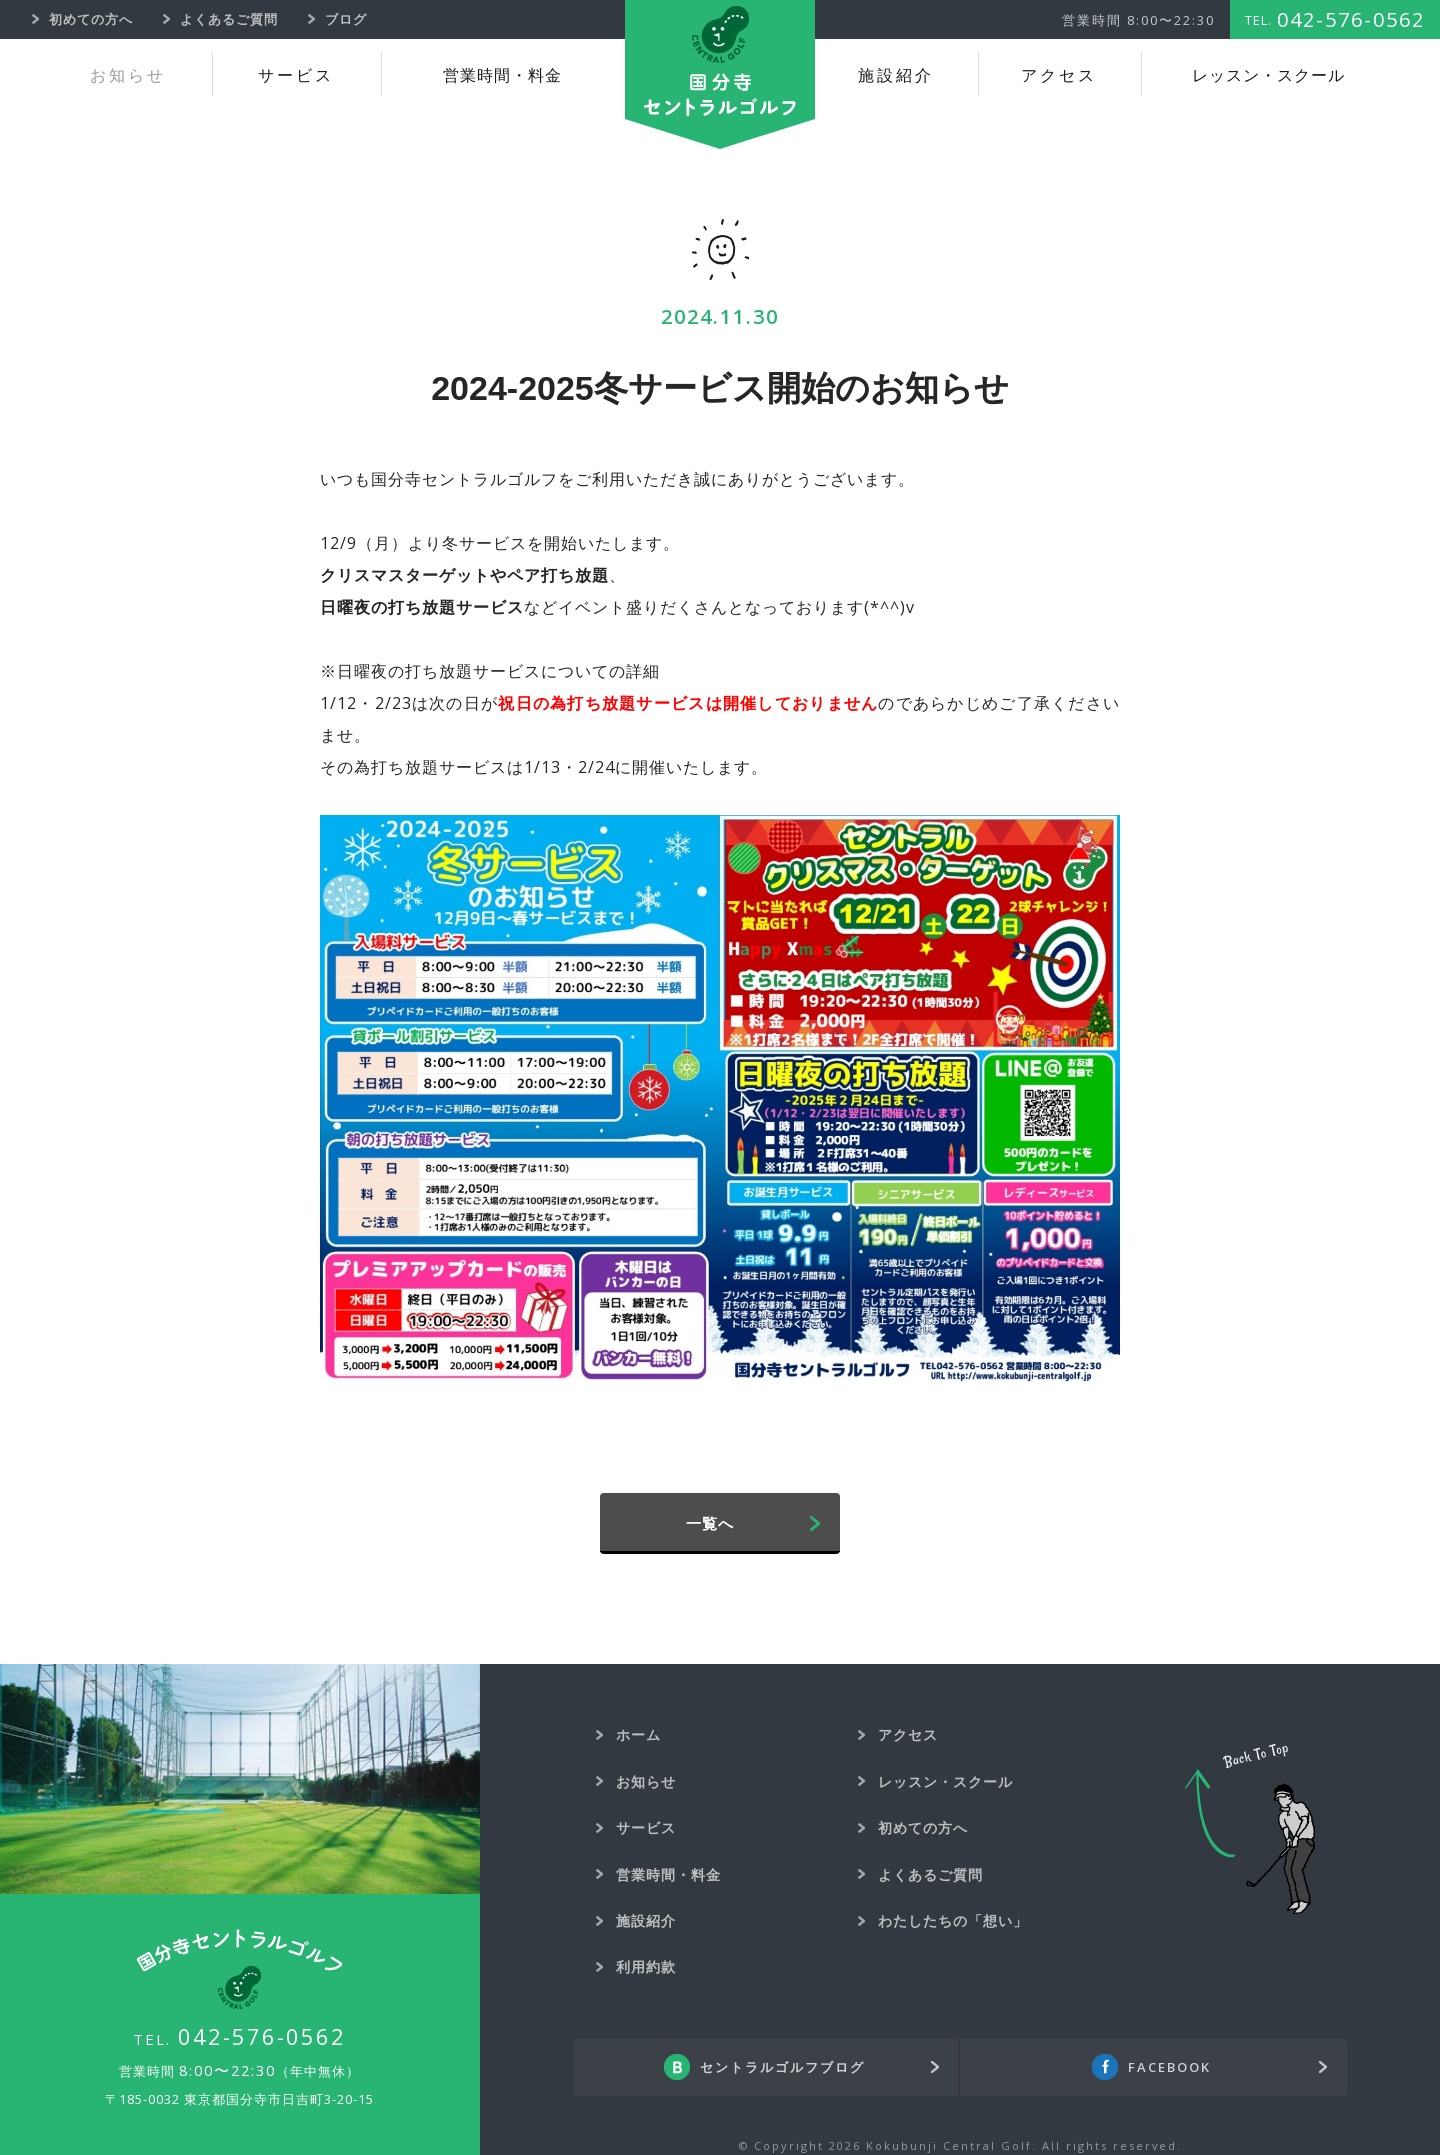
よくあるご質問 (930, 1874)
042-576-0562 (262, 2036)
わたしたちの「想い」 (953, 1920)
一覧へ (710, 1523)
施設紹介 (896, 75)
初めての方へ (923, 1827)
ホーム (638, 1734)
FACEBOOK (1169, 2067)
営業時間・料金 (502, 75)
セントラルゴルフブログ (782, 2067)
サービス (296, 75)
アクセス (1059, 75)
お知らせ (128, 75)
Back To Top (1250, 1829)
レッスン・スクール (1268, 75)
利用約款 (646, 1966)
